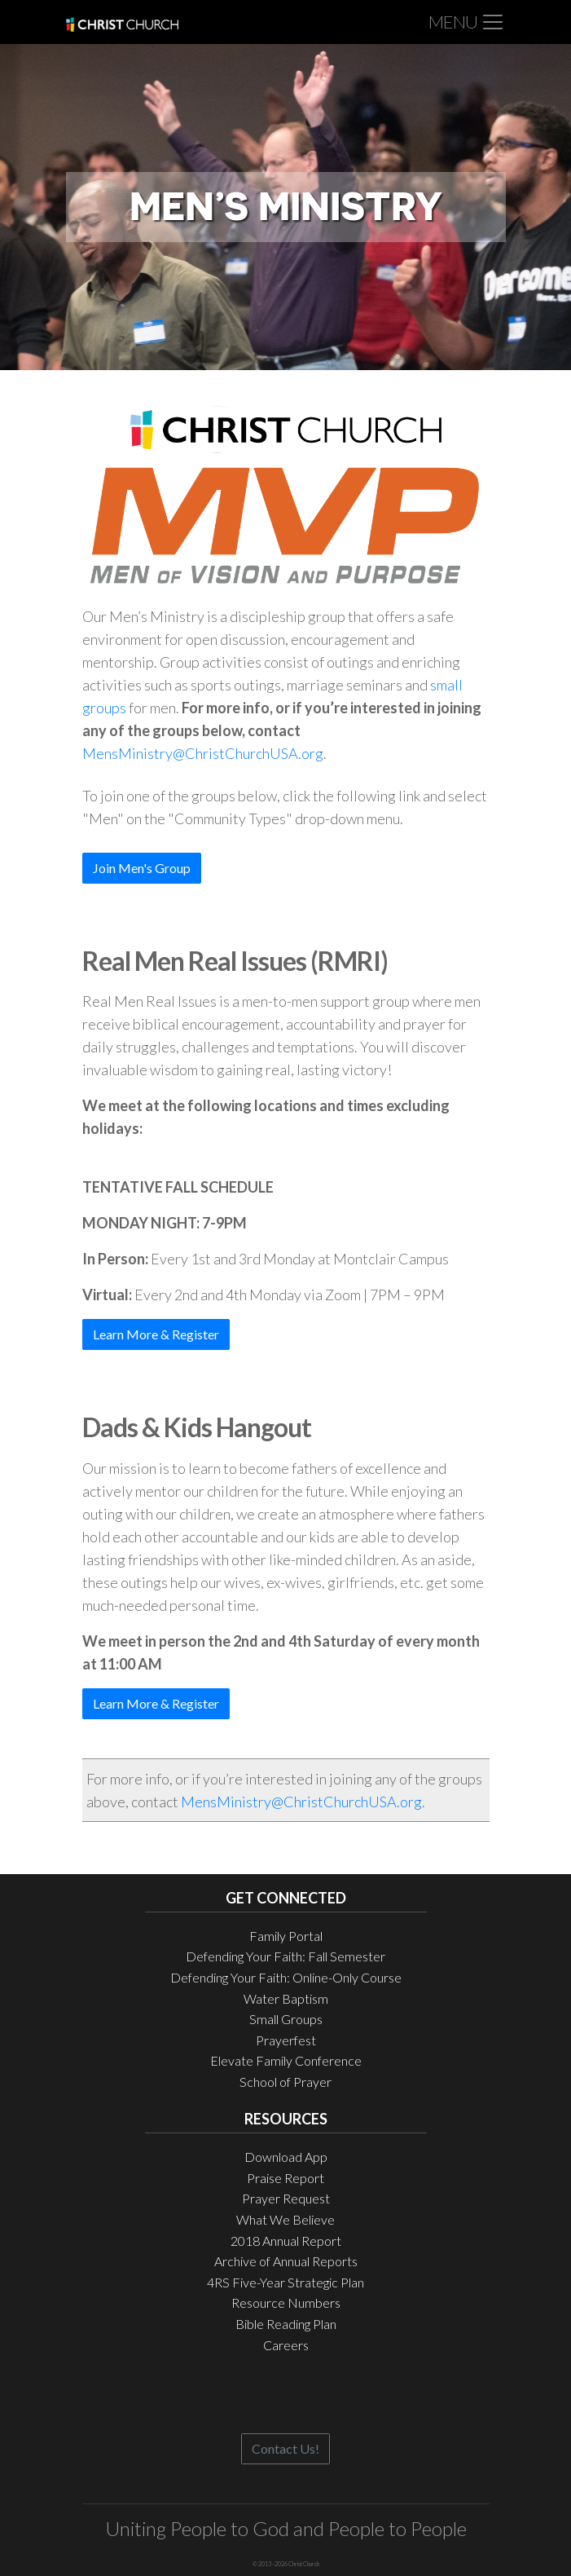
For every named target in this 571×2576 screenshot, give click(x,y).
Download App (285, 2156)
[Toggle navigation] (467, 22)
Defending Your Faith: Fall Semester (285, 1956)
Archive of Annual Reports (286, 2261)
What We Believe (285, 2219)
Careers (286, 2345)
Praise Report (285, 2178)
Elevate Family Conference (286, 2060)
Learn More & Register (156, 1334)
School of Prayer (285, 2081)
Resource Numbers (285, 2302)
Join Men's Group (142, 868)
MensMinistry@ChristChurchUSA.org (202, 753)
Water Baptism (286, 1998)
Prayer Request (286, 2198)
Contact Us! (285, 2448)
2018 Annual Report (286, 2240)
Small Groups (286, 2019)
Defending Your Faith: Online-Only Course (286, 1977)
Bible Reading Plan (285, 2323)
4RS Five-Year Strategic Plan (285, 2282)
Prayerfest (286, 2040)
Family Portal (286, 1935)
